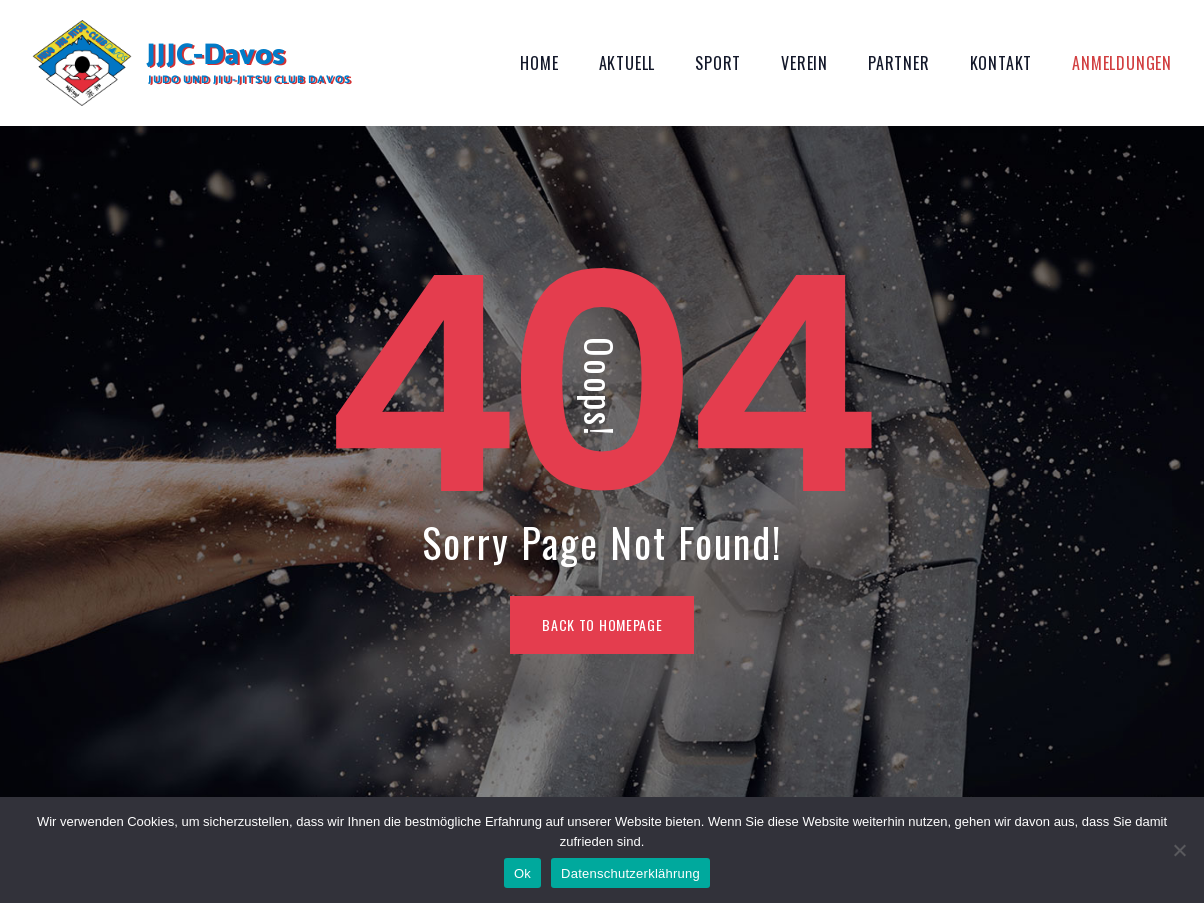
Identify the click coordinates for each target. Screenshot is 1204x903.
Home (539, 63)
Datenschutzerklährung (630, 873)
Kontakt (1001, 63)
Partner (899, 63)
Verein (804, 63)
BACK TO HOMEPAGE (602, 624)
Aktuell (627, 63)
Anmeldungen (1122, 63)
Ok (522, 873)
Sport (718, 63)
